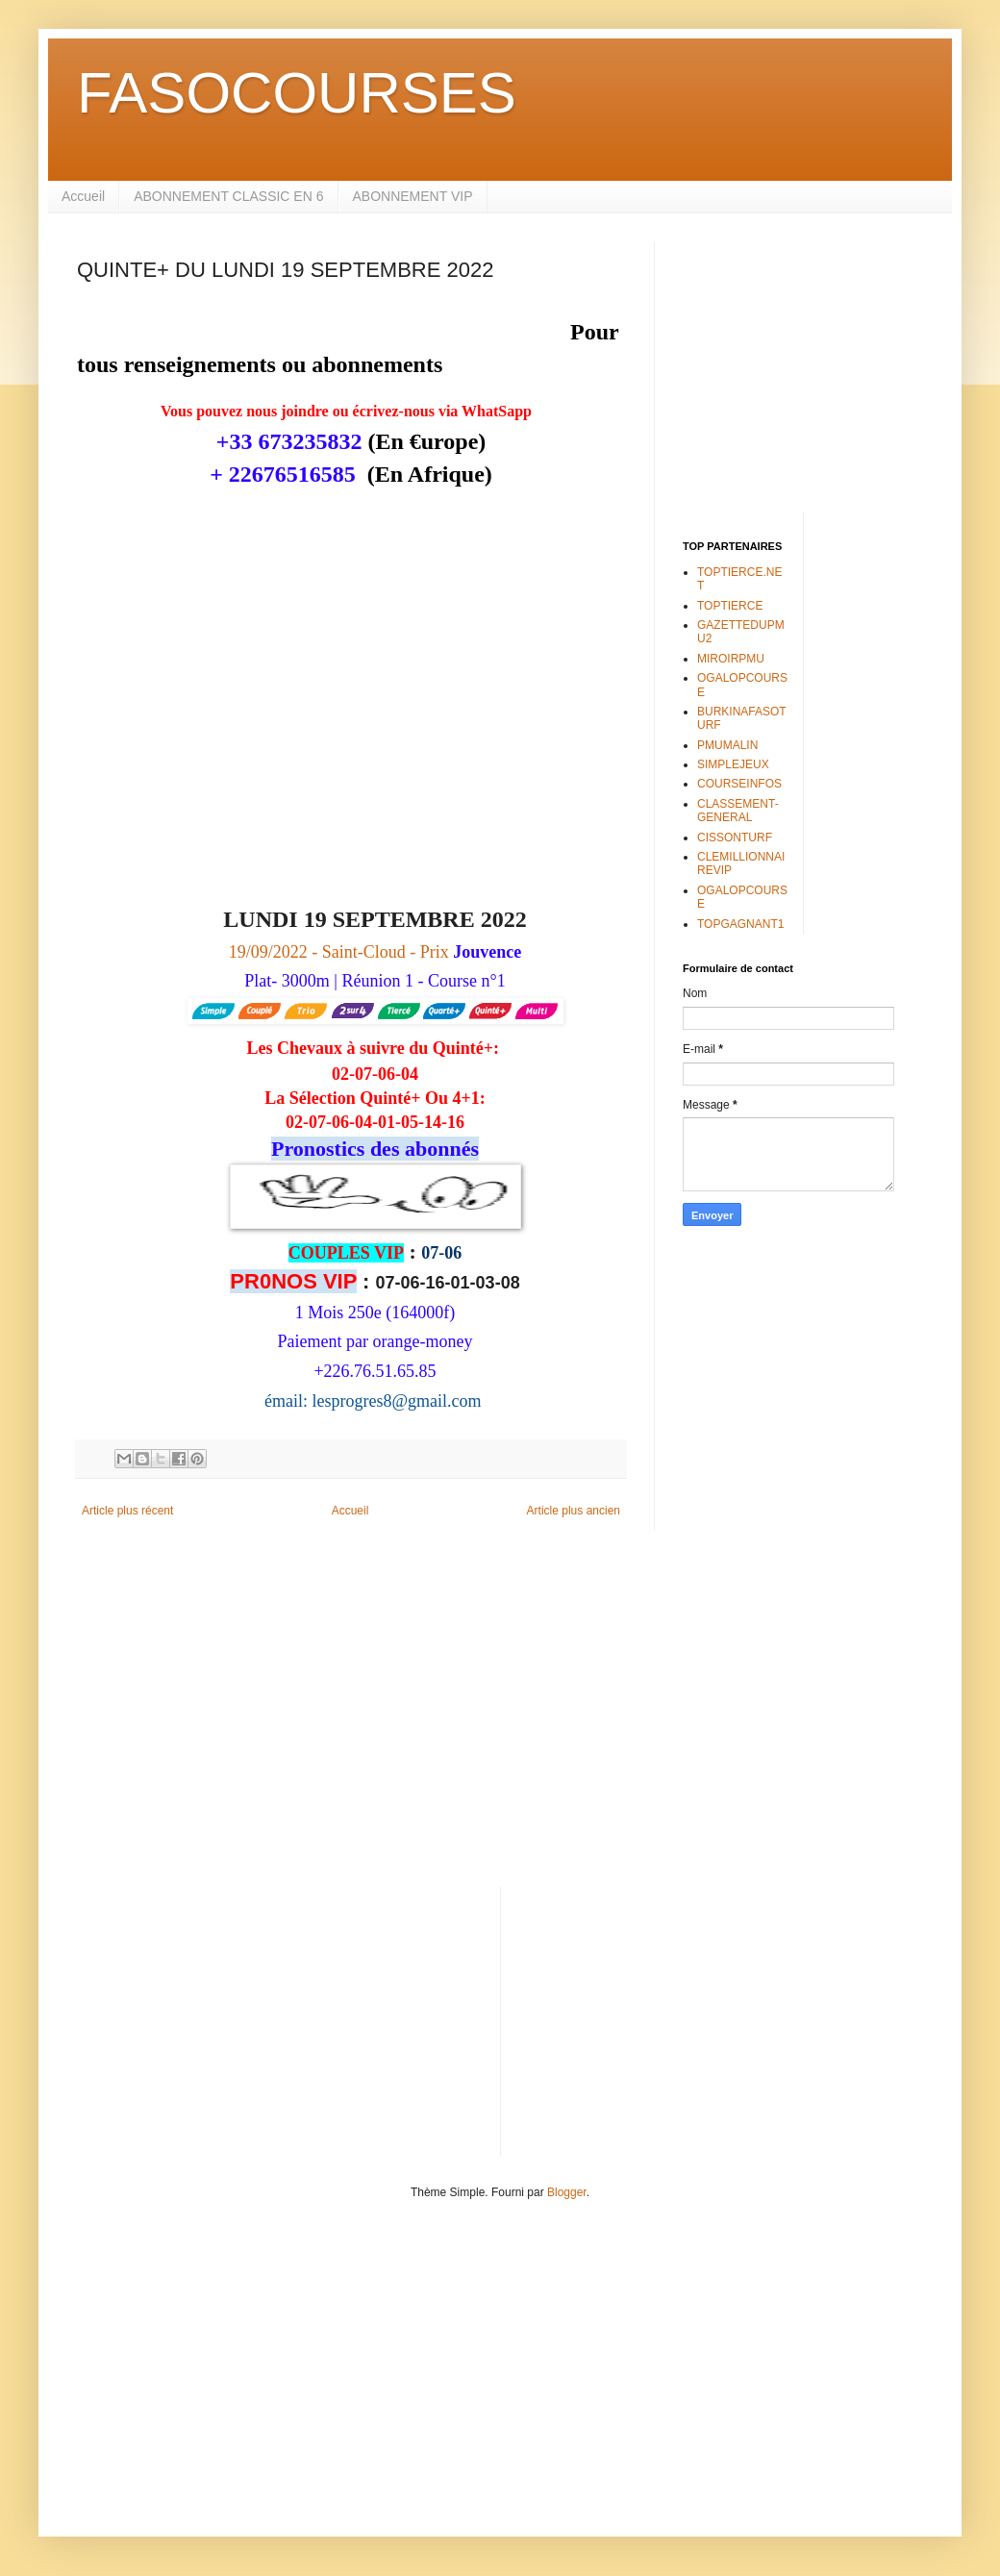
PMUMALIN (727, 745)
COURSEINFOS (739, 783)
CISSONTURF (734, 837)
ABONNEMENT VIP (413, 196)
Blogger (567, 2192)
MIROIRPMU (730, 658)
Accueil (83, 196)
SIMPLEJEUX (733, 764)
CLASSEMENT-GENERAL (738, 810)
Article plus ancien (573, 1510)
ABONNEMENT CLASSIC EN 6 (228, 196)
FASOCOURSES (296, 93)
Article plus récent (127, 1510)
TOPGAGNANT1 (740, 924)
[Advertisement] (803, 362)
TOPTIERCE (729, 606)
